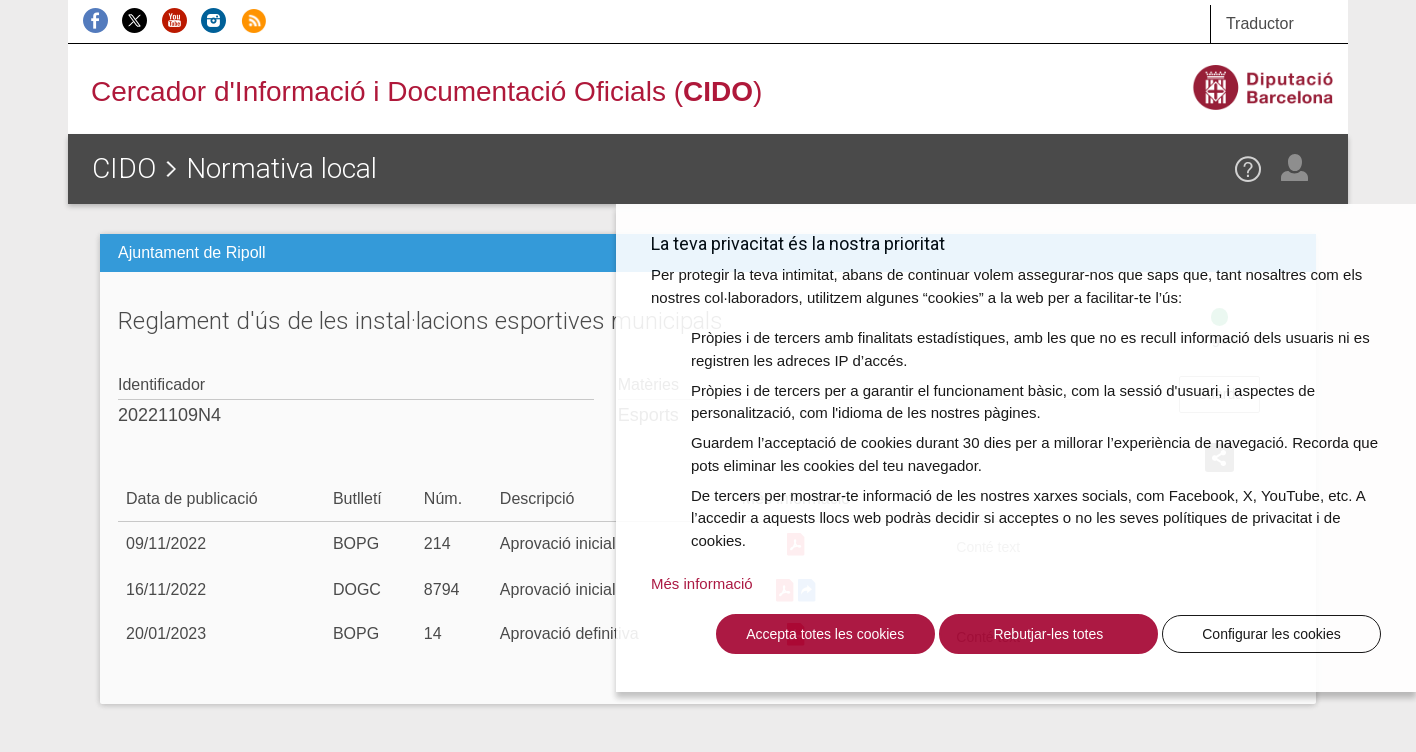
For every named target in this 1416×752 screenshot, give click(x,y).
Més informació (702, 583)
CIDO (124, 168)
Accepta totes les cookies (825, 634)
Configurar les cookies (1271, 634)
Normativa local (281, 168)
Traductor (1260, 23)
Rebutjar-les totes (1048, 634)
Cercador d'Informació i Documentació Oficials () (426, 91)
